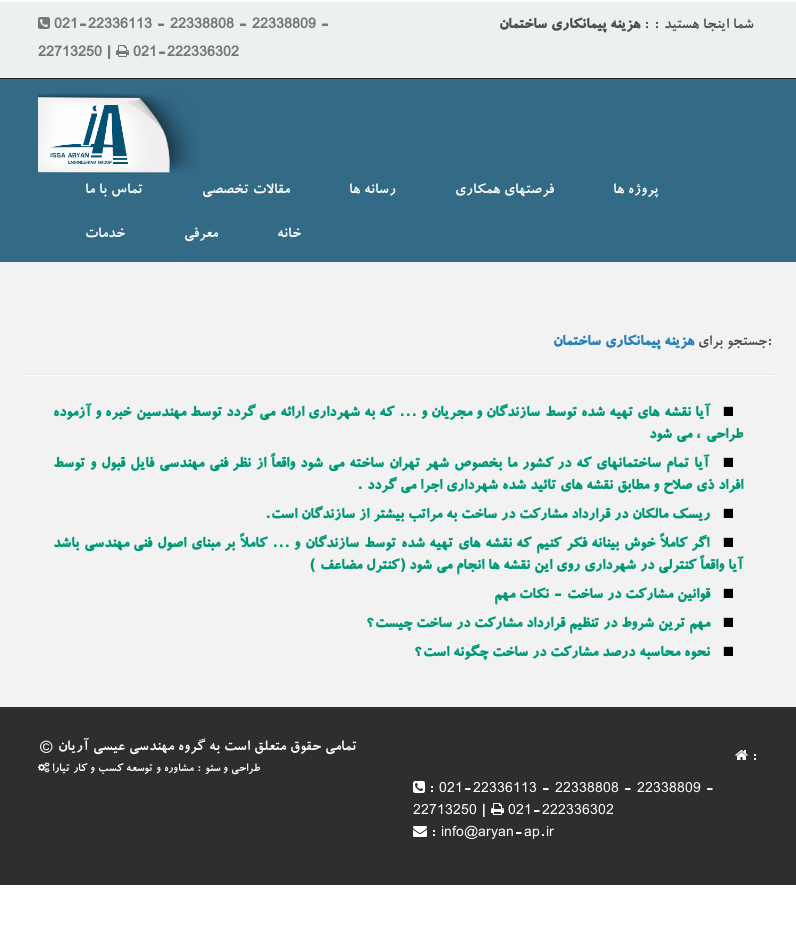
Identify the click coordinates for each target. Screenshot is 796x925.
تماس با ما (114, 191)
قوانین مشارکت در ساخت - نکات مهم (602, 596)
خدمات (105, 235)
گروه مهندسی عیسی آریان (131, 748)
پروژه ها (635, 191)
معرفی (201, 235)
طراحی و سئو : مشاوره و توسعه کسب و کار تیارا (149, 769)
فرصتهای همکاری (504, 191)
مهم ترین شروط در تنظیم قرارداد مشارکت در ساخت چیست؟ (538, 625)
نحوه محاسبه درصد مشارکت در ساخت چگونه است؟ (562, 654)
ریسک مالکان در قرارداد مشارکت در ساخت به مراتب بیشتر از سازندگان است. (487, 516)
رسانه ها (372, 191)
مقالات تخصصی (246, 191)
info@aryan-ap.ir (497, 834)
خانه (289, 235)
